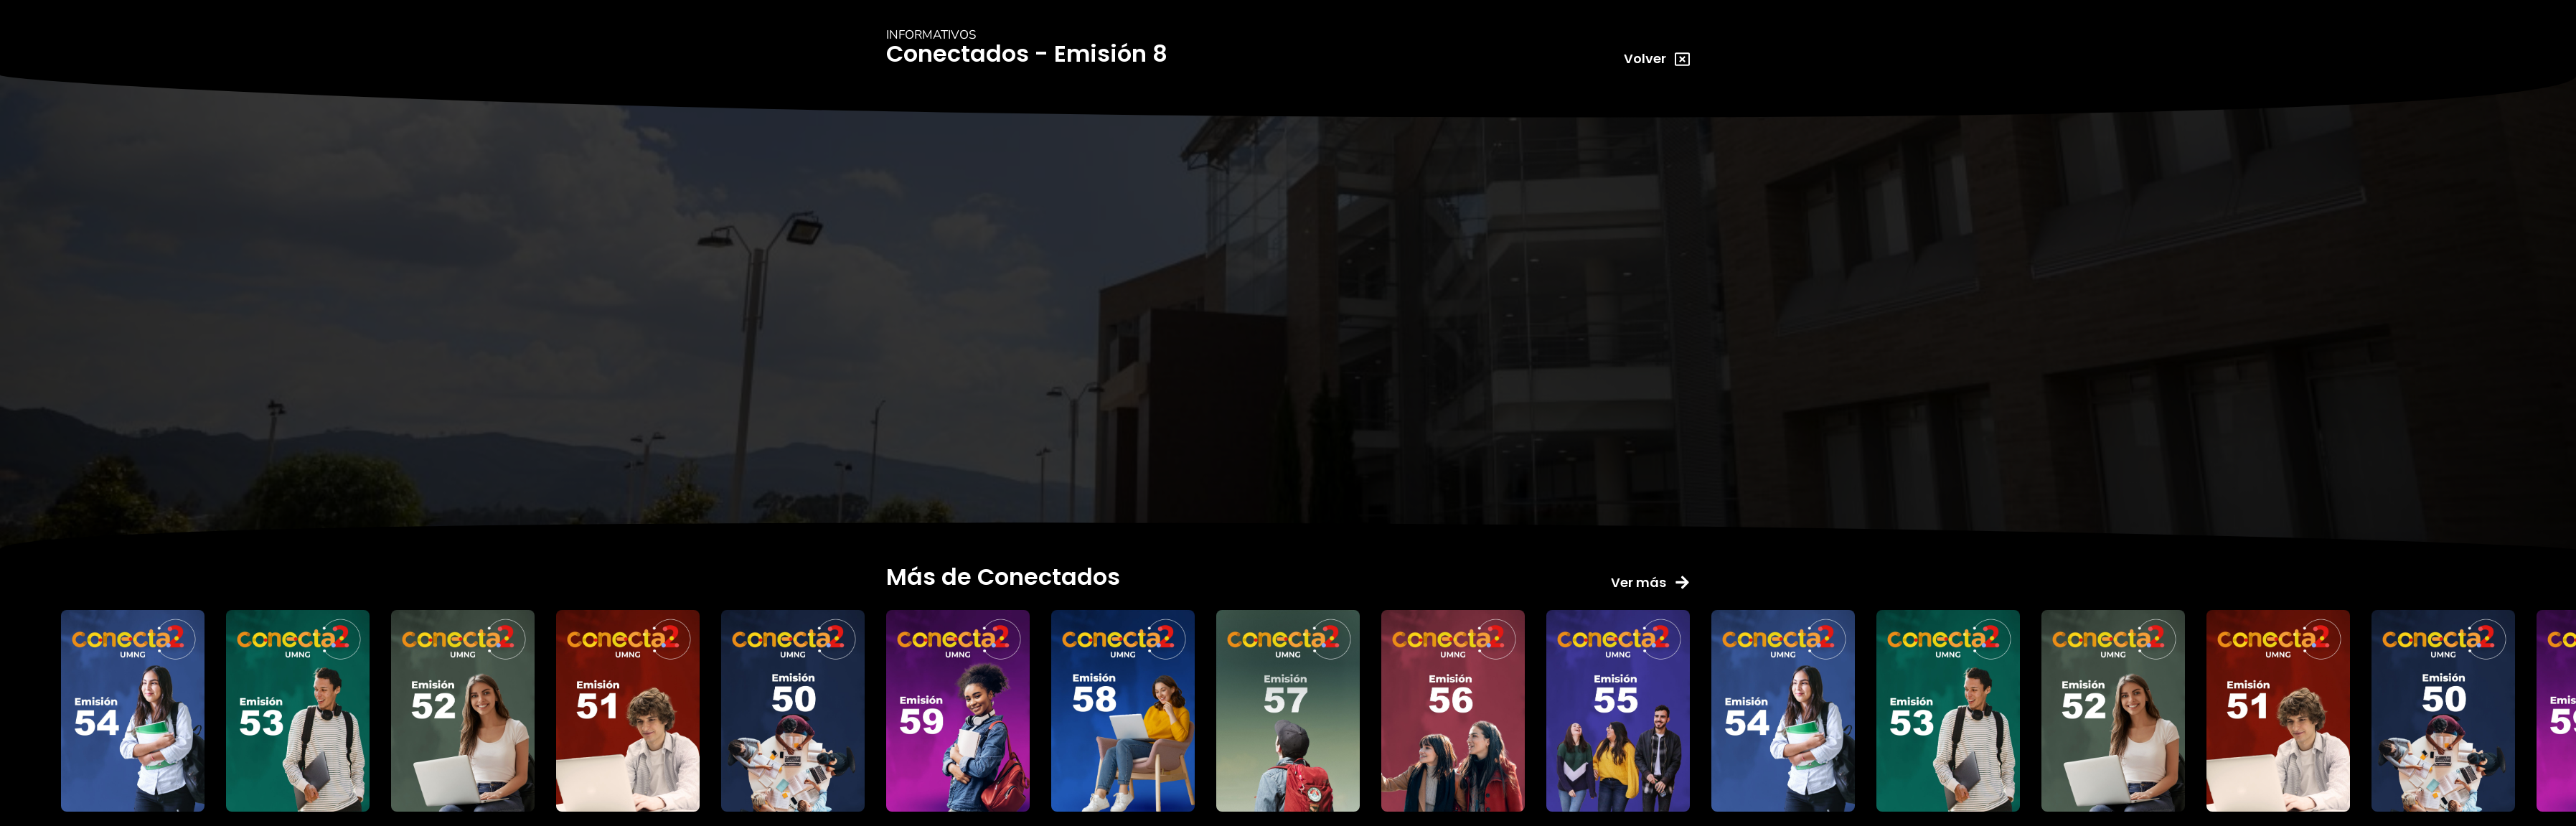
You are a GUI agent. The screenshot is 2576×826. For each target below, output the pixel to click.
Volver (1645, 58)
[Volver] (1682, 59)
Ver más (1638, 582)
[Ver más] (1682, 582)
